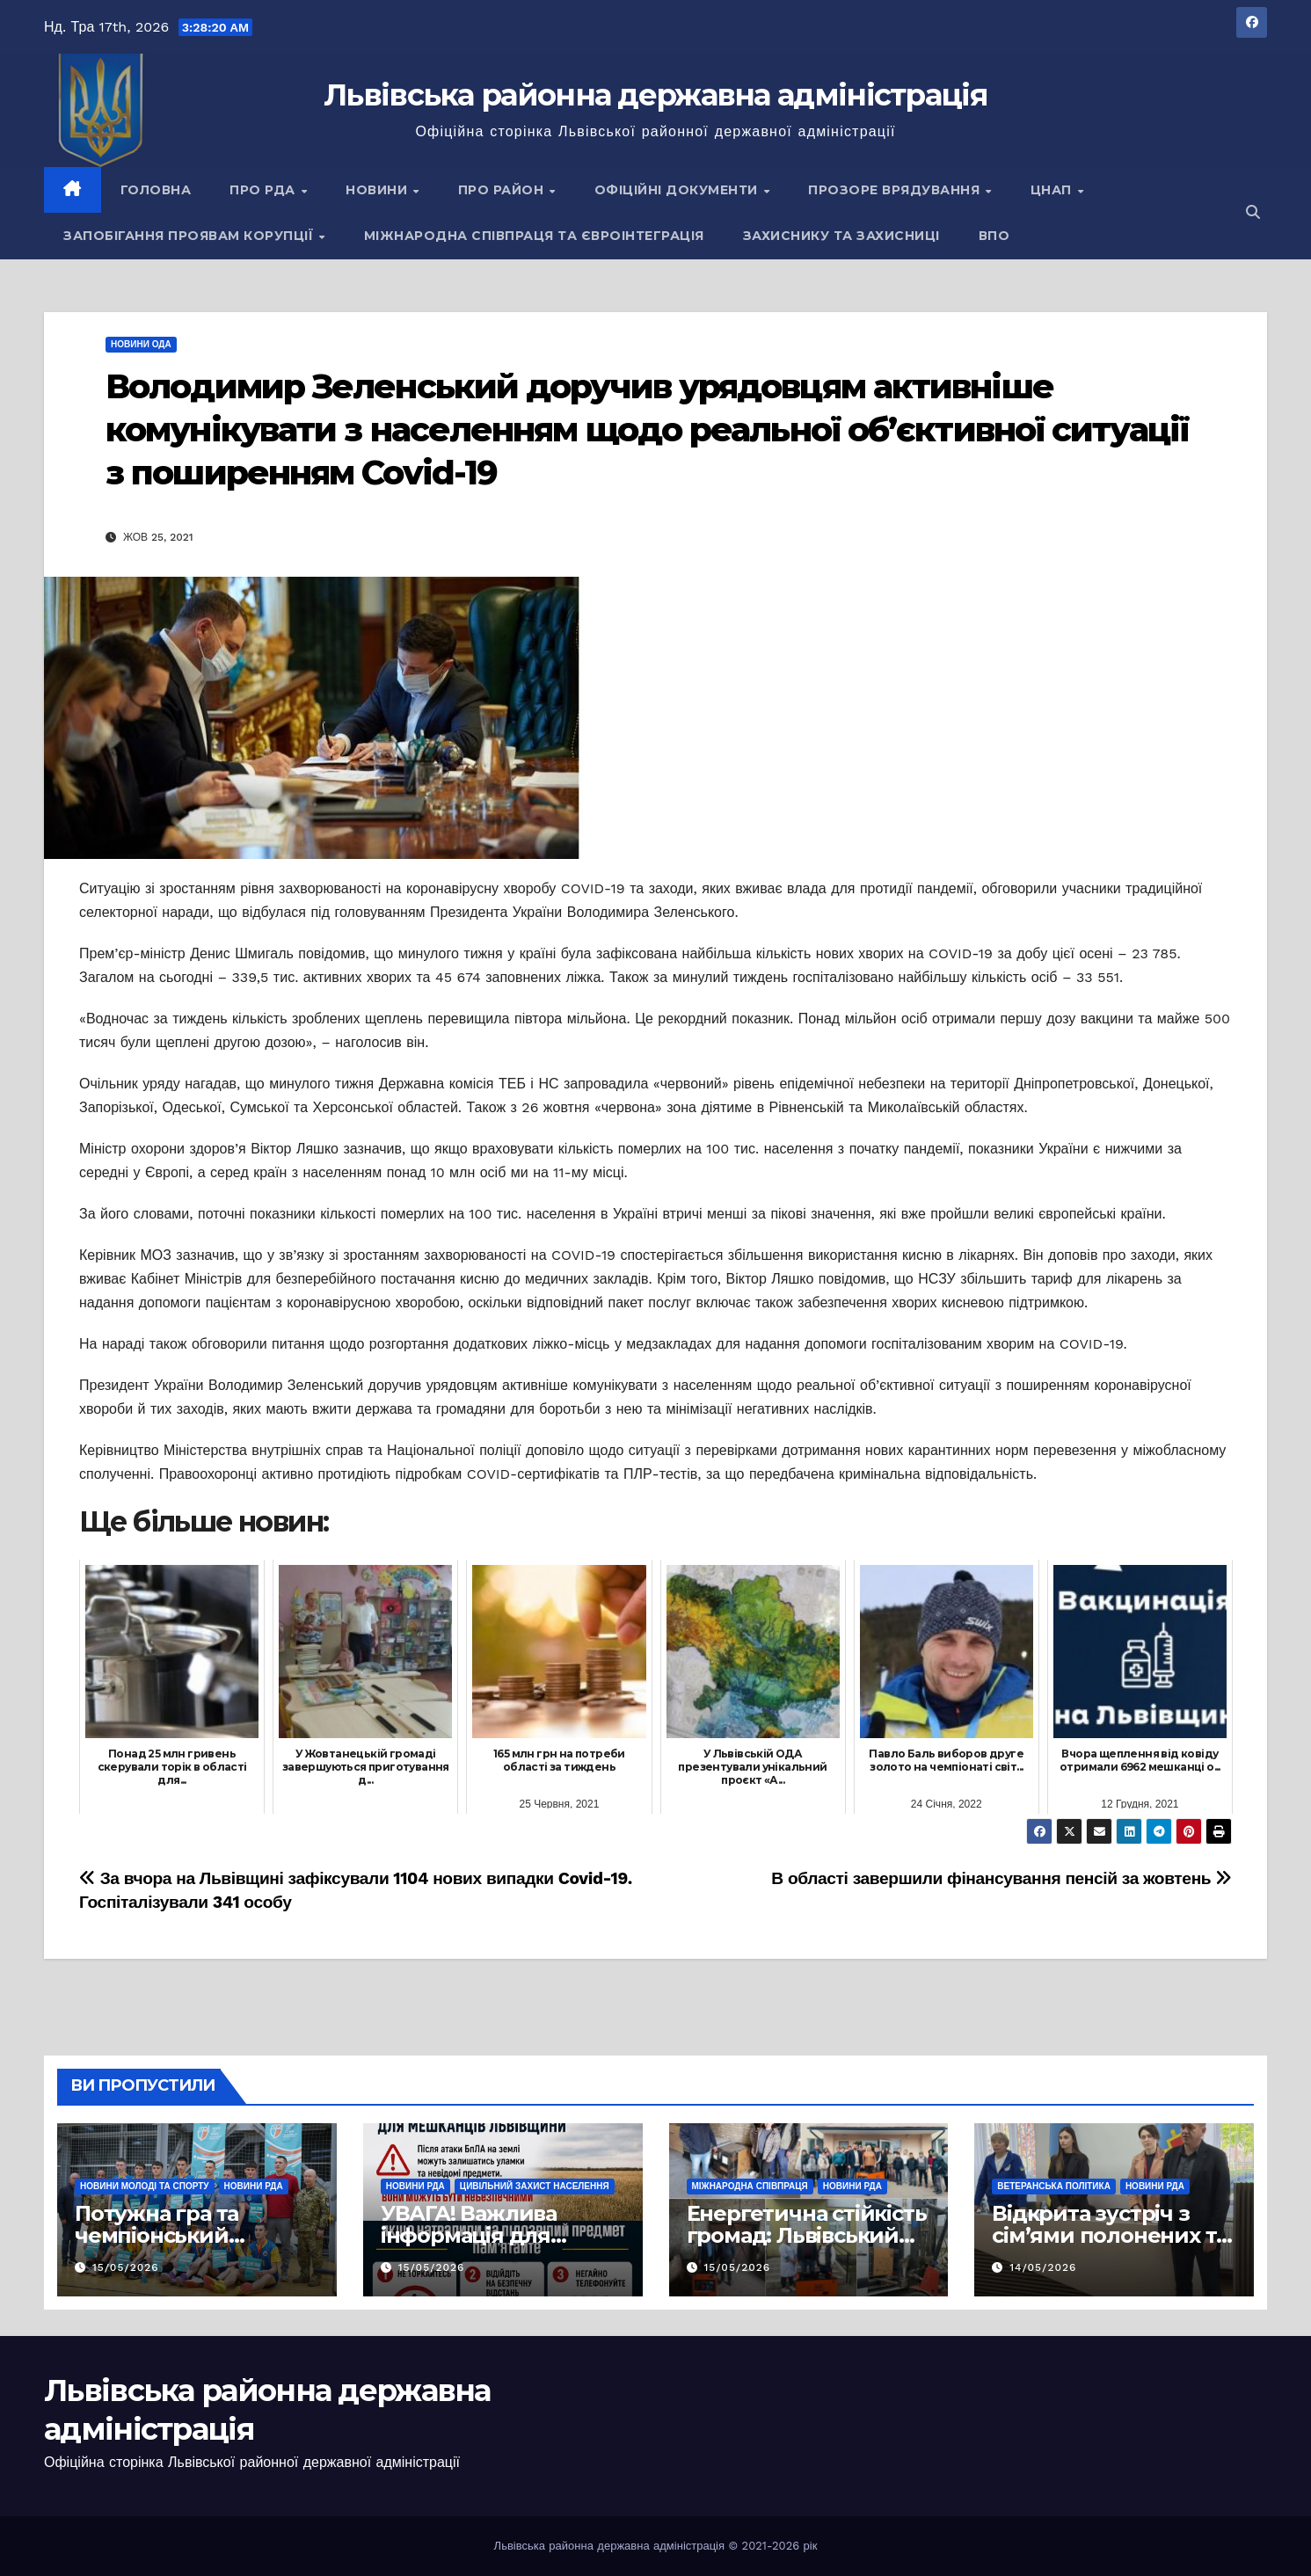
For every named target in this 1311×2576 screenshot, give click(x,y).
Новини (379, 190)
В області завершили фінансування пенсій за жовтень (1001, 1878)
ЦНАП (1053, 190)
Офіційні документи (678, 190)
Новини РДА (253, 2186)
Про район (503, 190)
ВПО (994, 236)
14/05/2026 (1042, 2267)
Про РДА (264, 190)
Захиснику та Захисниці (841, 236)
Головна (156, 190)
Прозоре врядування (896, 190)
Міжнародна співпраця (750, 2186)
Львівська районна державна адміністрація (655, 94)
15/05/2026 (125, 2267)
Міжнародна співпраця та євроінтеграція (534, 236)
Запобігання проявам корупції (190, 236)
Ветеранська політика (1054, 2186)
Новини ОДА (141, 344)
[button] (1253, 212)
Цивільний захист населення (534, 2186)
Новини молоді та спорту (144, 2186)
